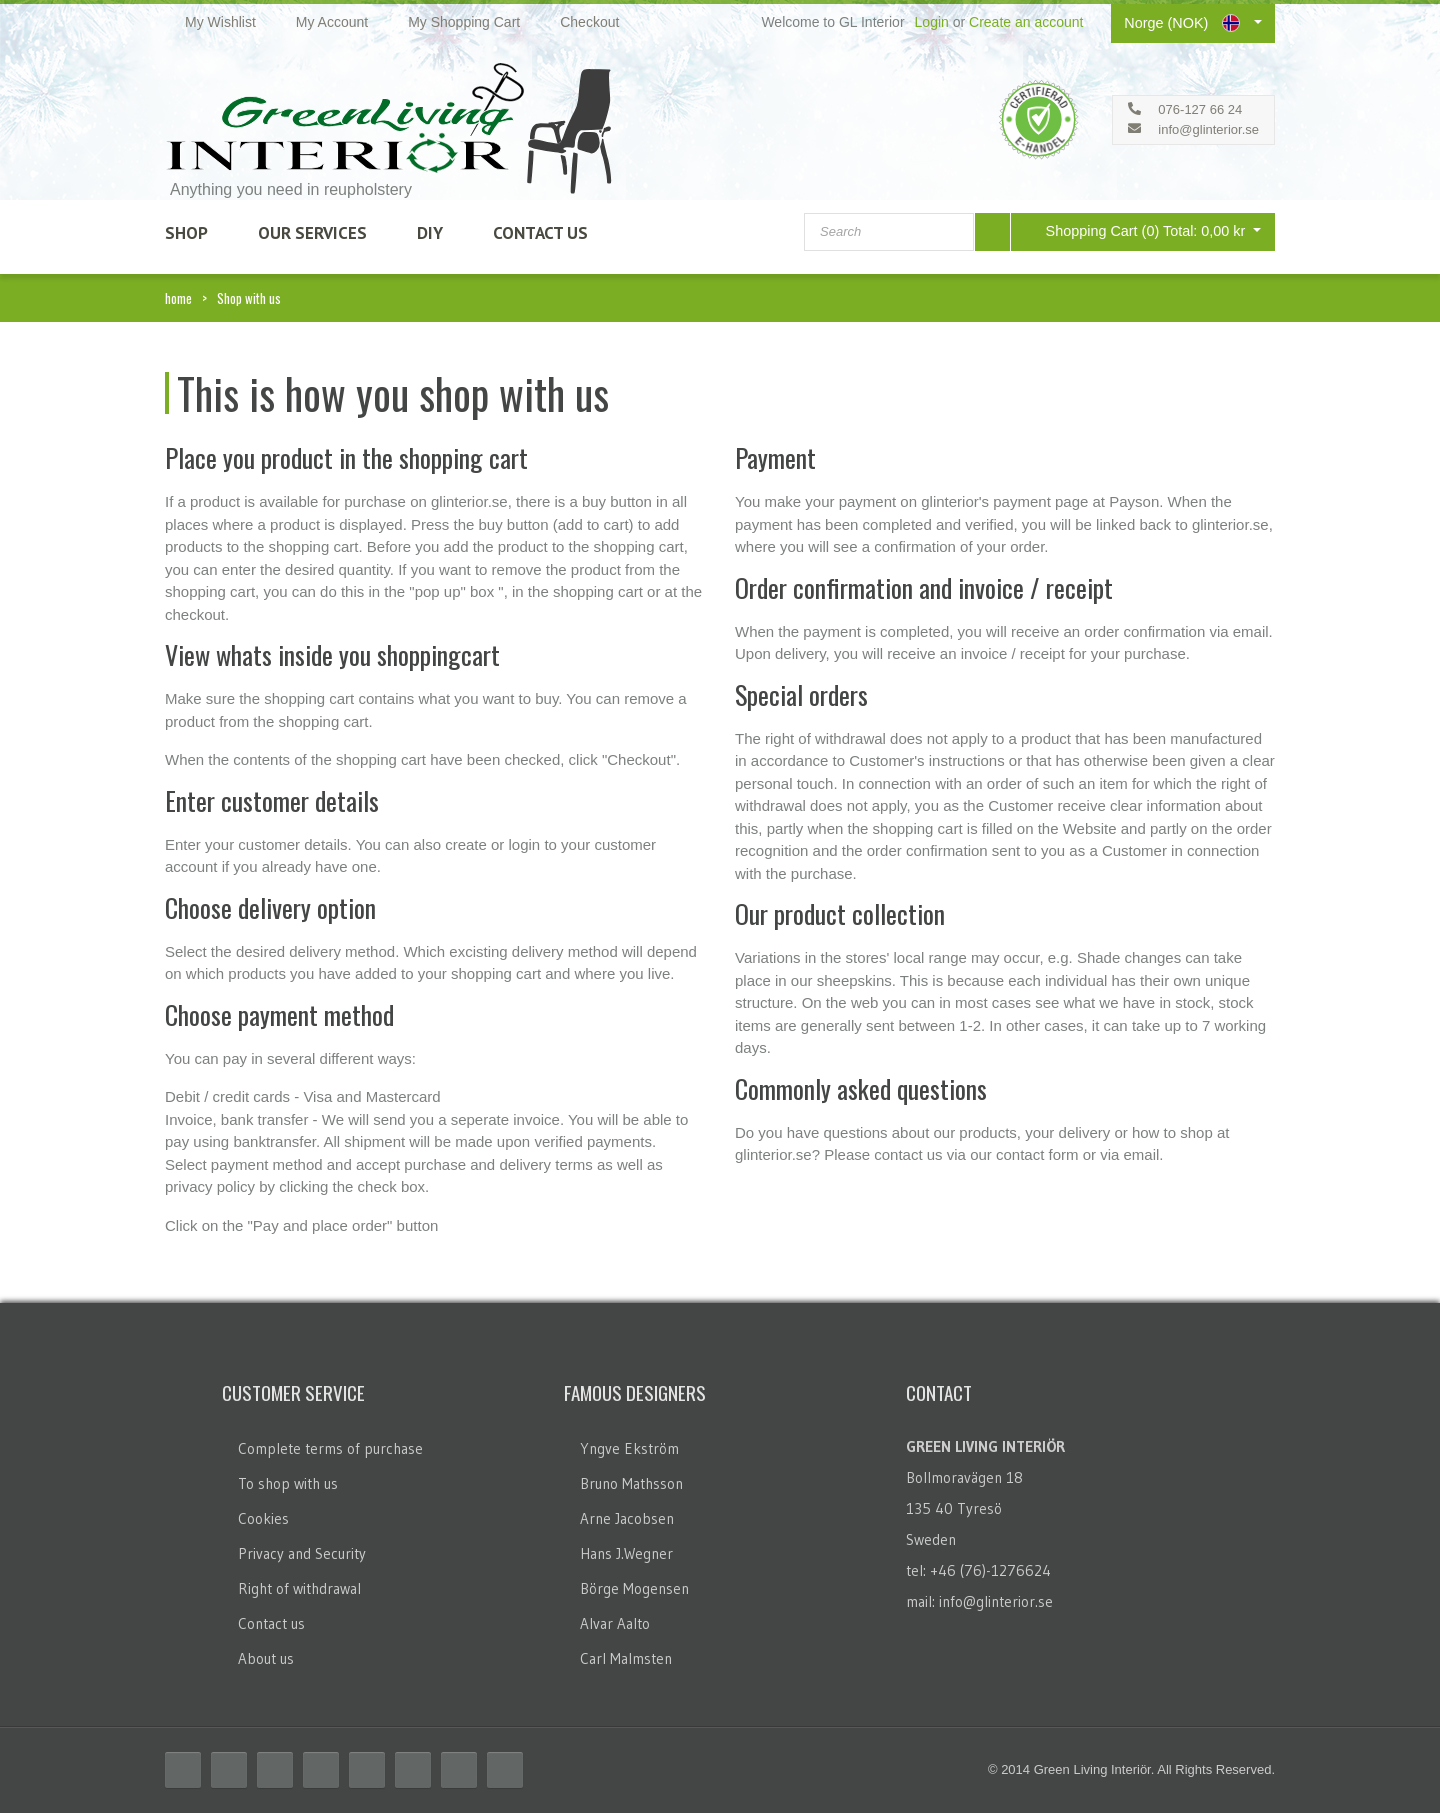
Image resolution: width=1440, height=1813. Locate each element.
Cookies (263, 1518)
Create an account (1026, 22)
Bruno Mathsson (631, 1483)
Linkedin (367, 1770)
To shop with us (288, 1483)
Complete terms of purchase (330, 1448)
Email (505, 1770)
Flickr (413, 1770)
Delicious (321, 1770)
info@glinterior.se (1208, 129)
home (178, 298)
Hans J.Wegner (626, 1553)
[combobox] (889, 232)
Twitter (229, 1770)
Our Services (312, 233)
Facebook (183, 1770)
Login (932, 22)
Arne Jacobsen (627, 1518)
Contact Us (540, 233)
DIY (430, 233)
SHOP (186, 233)
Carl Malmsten (626, 1658)
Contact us (271, 1623)
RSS (275, 1770)
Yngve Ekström (629, 1448)
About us (266, 1658)
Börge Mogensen (634, 1588)
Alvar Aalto (615, 1623)
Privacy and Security (302, 1553)
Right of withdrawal (299, 1588)
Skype (459, 1770)
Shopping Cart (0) (1132, 230)
